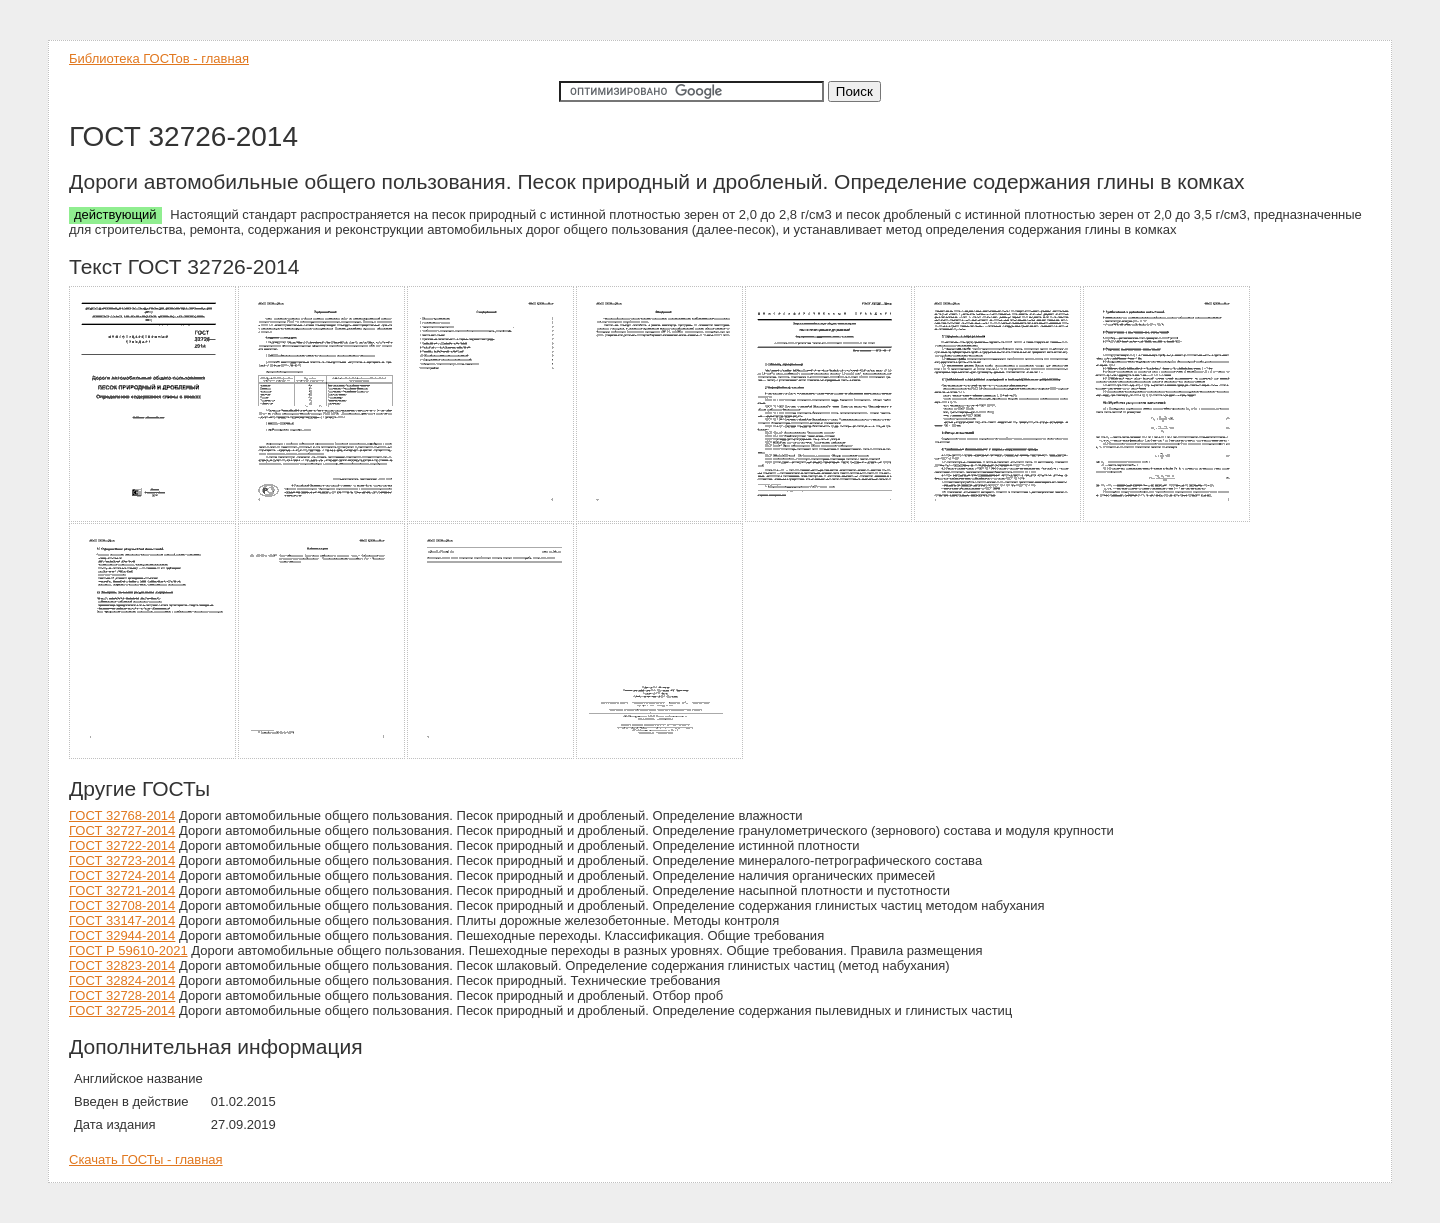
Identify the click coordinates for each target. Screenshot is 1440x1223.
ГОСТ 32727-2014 (122, 830)
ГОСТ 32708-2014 (122, 905)
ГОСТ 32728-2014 (122, 995)
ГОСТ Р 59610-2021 (128, 950)
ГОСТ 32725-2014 (122, 1010)
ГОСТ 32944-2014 (122, 935)
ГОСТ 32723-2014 (122, 860)
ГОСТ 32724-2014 (122, 875)
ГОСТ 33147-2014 (122, 920)
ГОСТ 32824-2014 (122, 980)
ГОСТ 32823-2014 (122, 965)
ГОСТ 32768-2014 (122, 815)
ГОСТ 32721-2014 (122, 890)
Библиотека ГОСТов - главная (159, 58)
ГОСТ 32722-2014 (122, 845)
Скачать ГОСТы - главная (146, 1159)
